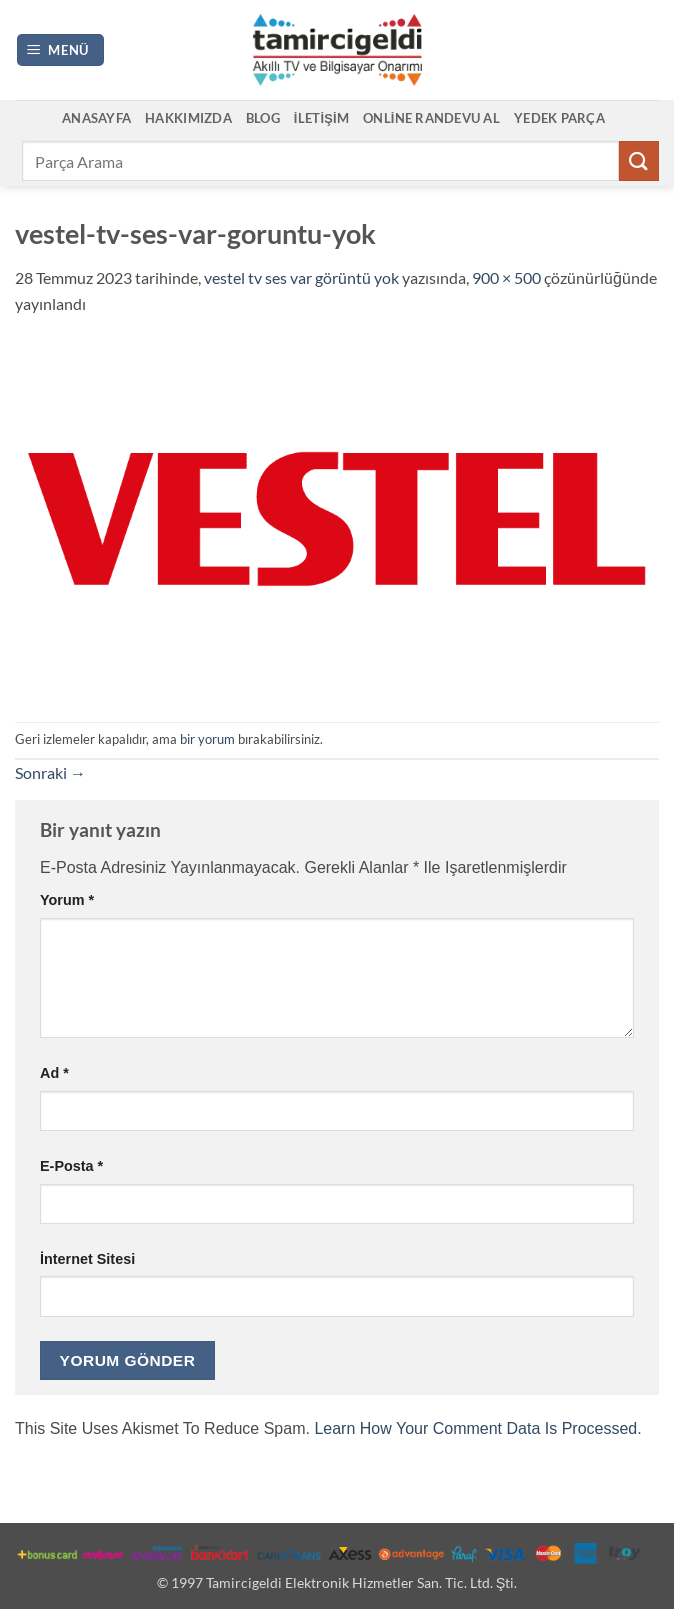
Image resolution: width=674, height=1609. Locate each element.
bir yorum (207, 739)
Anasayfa (96, 118)
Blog (263, 118)
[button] (61, 50)
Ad (54, 1073)
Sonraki (50, 772)
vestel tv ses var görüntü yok (301, 277)
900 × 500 (506, 277)
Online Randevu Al (431, 118)
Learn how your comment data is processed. (477, 1428)
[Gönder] (639, 160)
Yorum (67, 900)
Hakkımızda (188, 118)
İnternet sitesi (87, 1259)
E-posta (71, 1166)
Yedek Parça (559, 118)
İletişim (321, 118)
